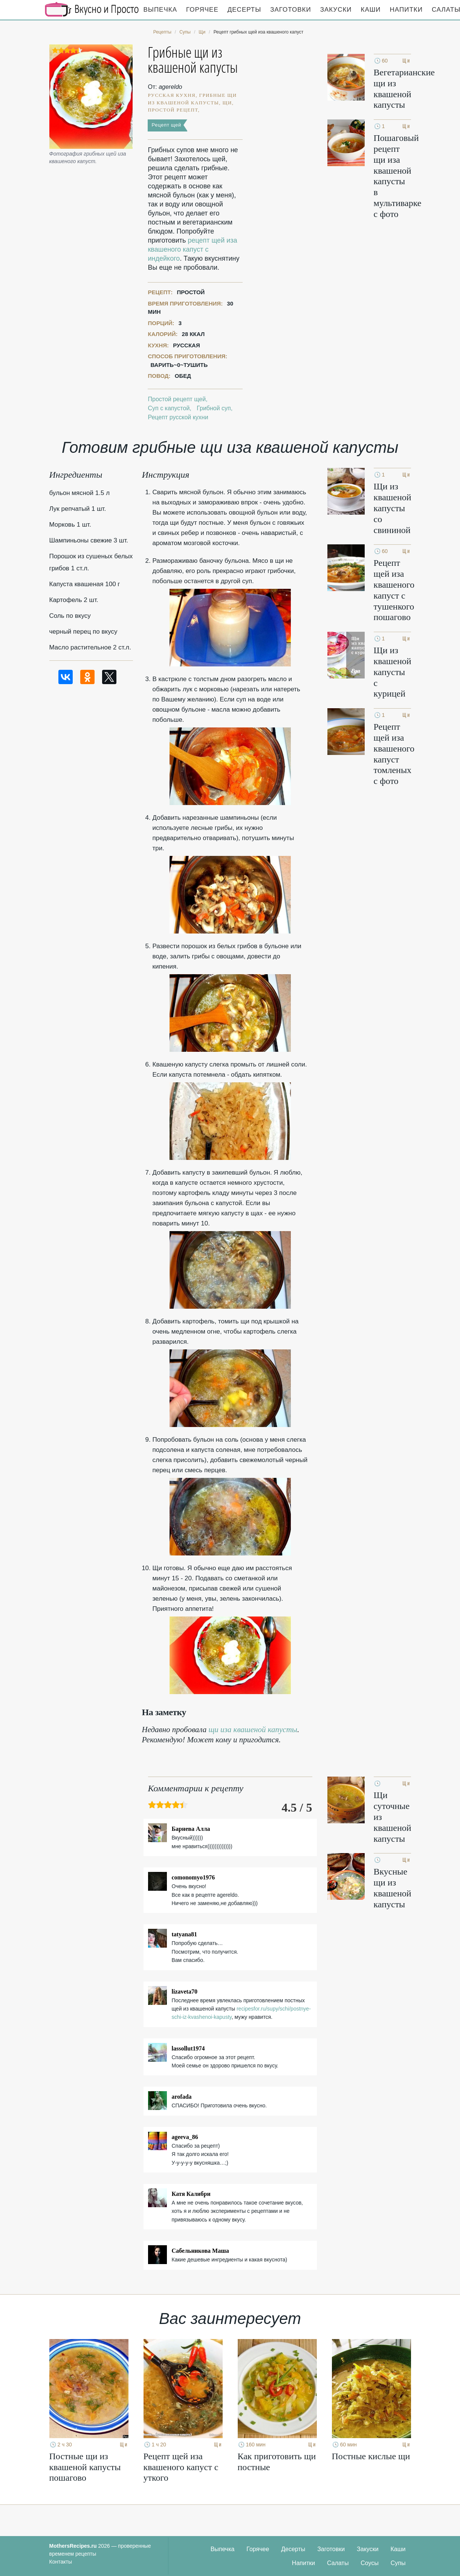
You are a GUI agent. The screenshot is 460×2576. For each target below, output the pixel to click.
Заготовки (290, 9)
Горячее (202, 9)
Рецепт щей (166, 125)
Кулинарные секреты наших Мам (92, 9)
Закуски (336, 9)
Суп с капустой (169, 408)
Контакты (60, 2562)
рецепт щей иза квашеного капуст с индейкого (192, 249)
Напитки (406, 9)
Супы (398, 2563)
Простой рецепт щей (177, 399)
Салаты (337, 2563)
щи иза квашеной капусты (253, 1729)
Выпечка (160, 9)
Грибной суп (214, 408)
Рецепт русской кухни (178, 417)
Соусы (370, 2563)
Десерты (244, 9)
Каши (371, 9)
